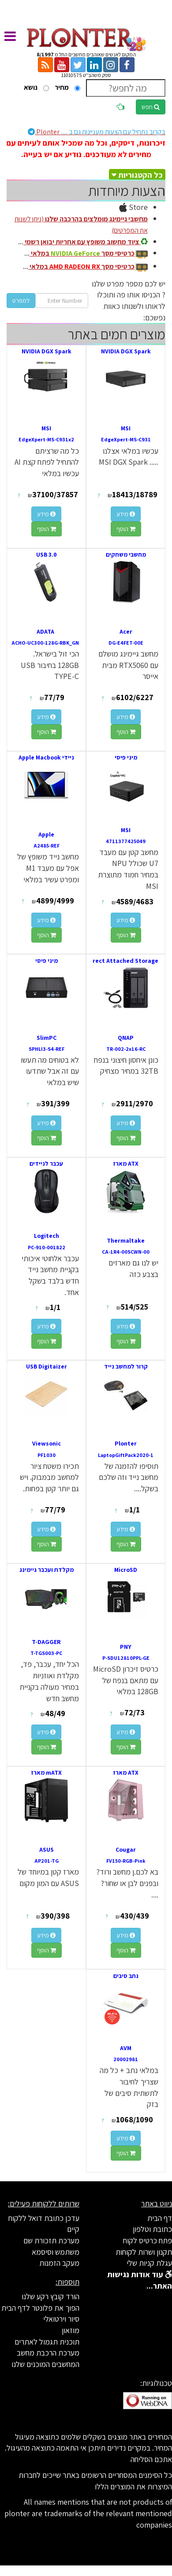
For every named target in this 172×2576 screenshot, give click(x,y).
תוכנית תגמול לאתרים (47, 2342)
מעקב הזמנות (59, 2263)
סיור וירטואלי (61, 2319)
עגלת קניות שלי (149, 2263)
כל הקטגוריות (140, 175)
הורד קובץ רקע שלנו (50, 2296)
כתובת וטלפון (152, 2229)
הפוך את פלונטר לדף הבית (40, 2308)
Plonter (96, 131)
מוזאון (70, 2330)
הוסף (125, 529)
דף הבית (159, 2218)
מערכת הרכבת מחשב (48, 2353)
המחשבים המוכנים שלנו (45, 2364)
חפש (151, 107)
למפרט (21, 301)
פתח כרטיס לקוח (147, 2240)
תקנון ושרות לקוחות (144, 2252)
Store (133, 207)
